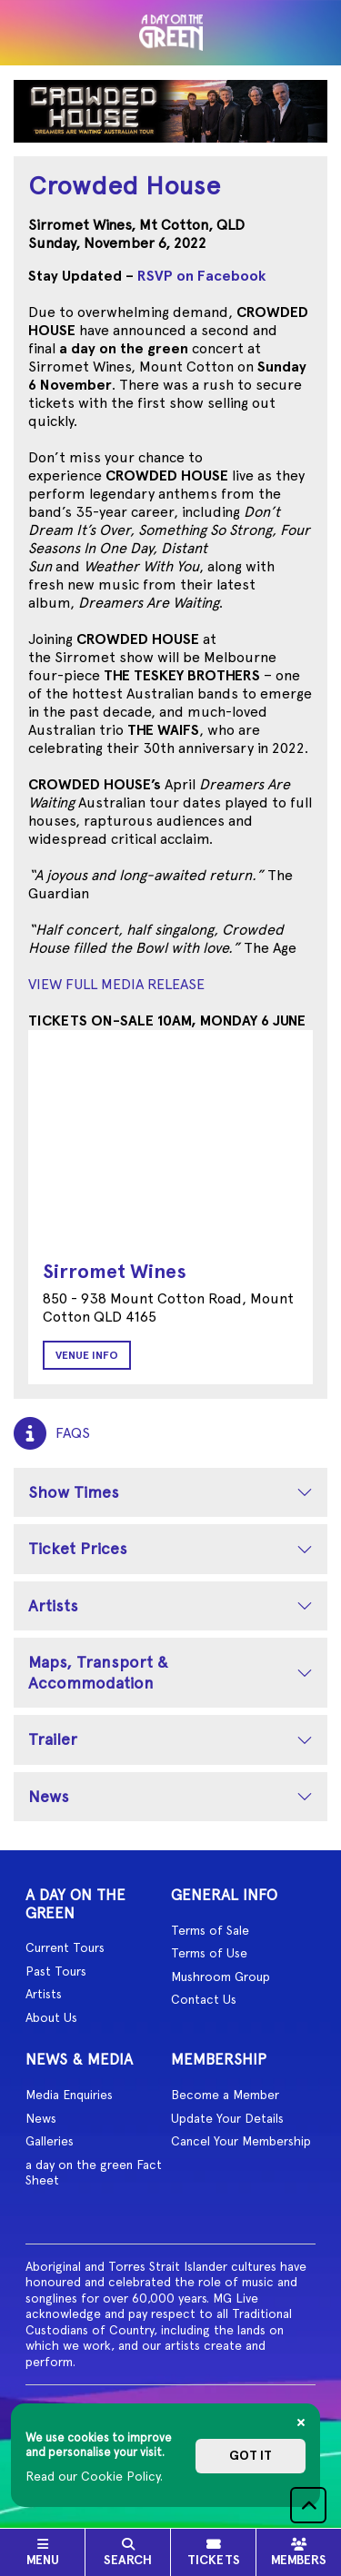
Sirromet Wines (114, 1271)
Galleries (49, 2141)
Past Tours (55, 1971)
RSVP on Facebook (201, 275)
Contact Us (203, 1999)
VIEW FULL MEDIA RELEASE (116, 984)
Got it (250, 2455)
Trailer (52, 1739)
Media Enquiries (69, 2094)
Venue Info (86, 1355)
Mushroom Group (220, 1976)
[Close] (301, 2422)
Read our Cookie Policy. (94, 2476)
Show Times (73, 1491)
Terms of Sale (210, 1930)
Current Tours (65, 1947)
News (48, 1796)
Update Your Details (227, 2118)
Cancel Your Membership (241, 2141)
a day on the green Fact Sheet (93, 2172)
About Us (51, 2017)
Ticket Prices (77, 1548)
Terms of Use (209, 1953)
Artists (53, 1605)
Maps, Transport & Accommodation (98, 1672)
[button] (308, 2505)
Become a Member (225, 2094)
